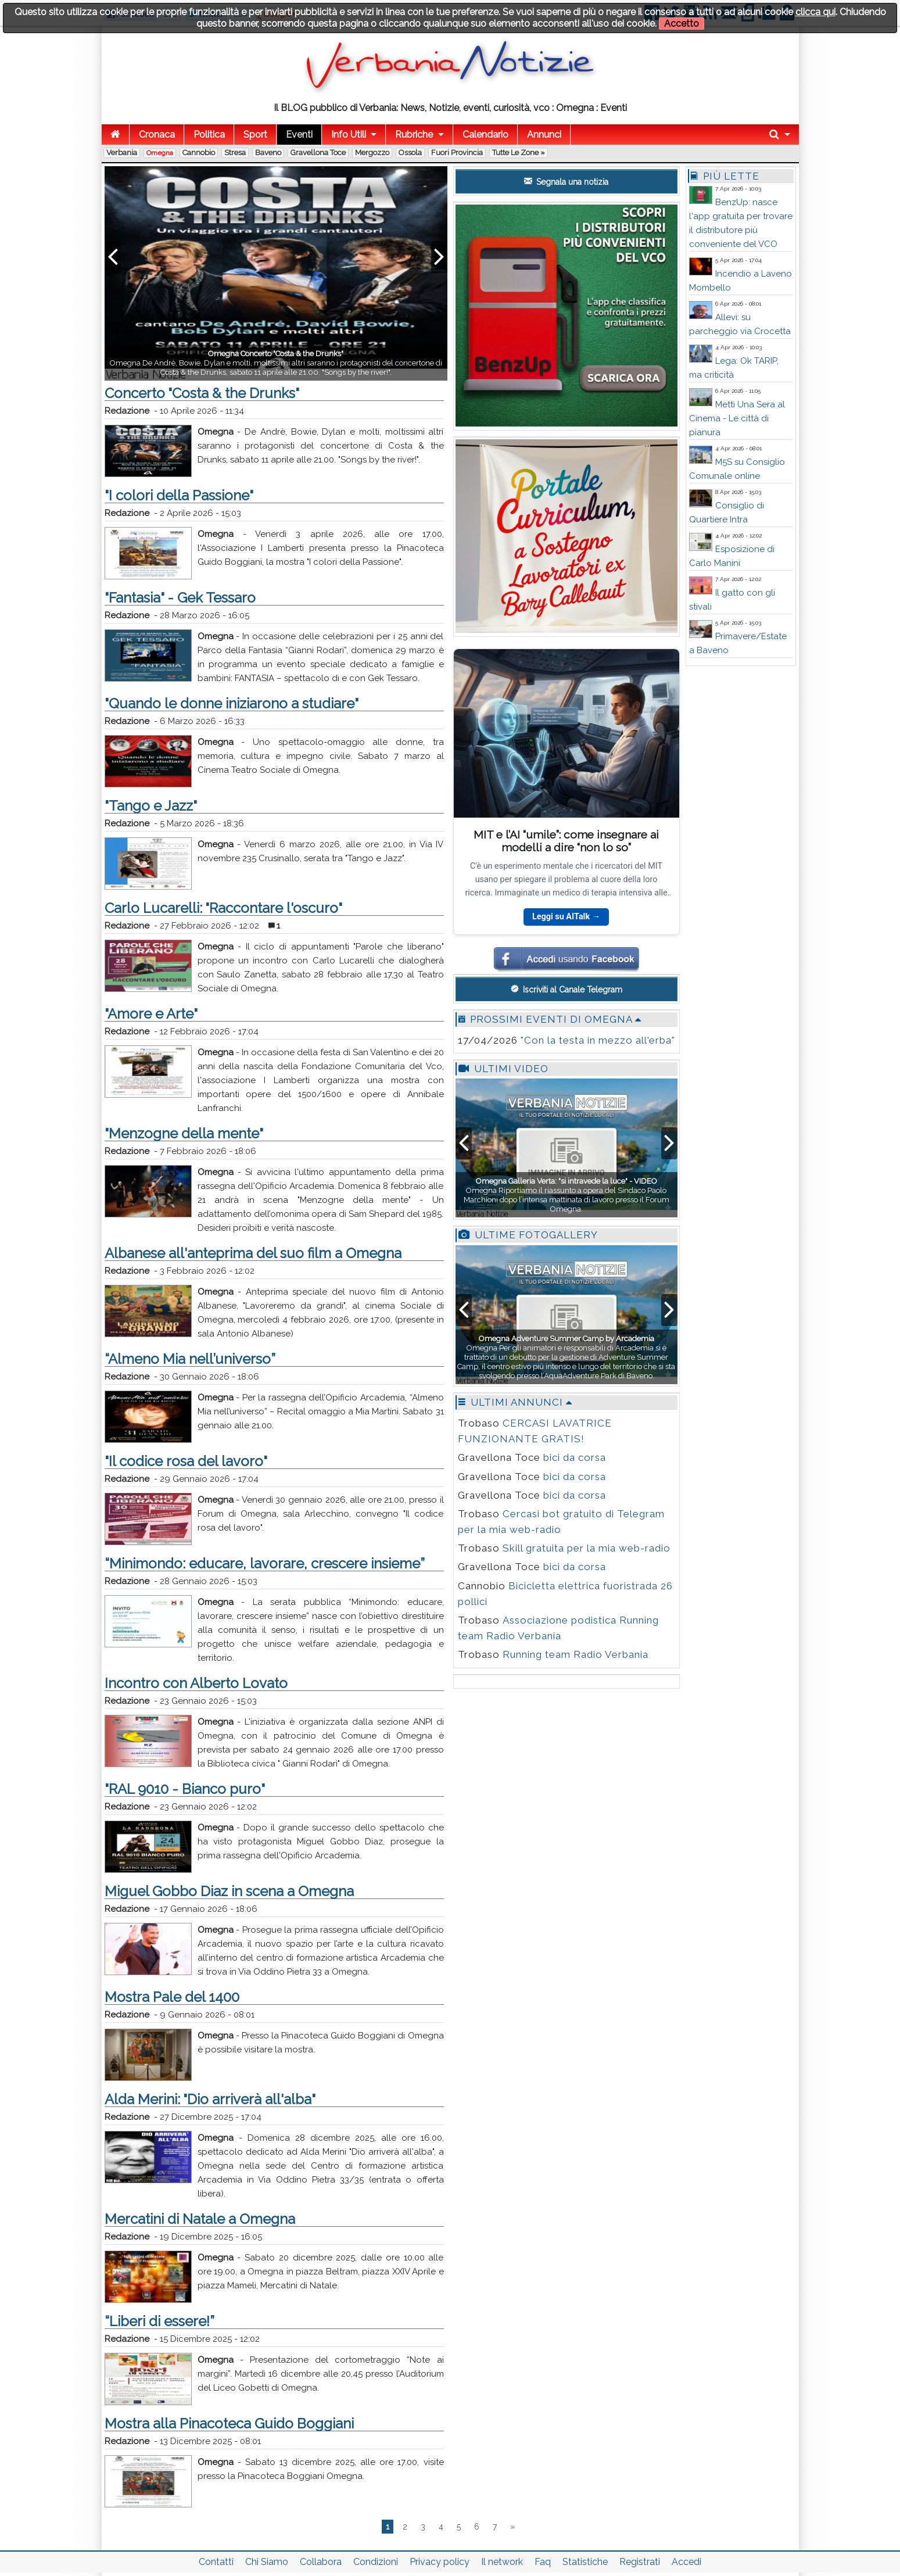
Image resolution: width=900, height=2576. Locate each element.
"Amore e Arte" (151, 1013)
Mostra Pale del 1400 (172, 1997)
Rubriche (414, 134)
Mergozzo (372, 152)
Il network (502, 2561)
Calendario (485, 134)
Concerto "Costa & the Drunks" (202, 393)
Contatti (216, 2561)
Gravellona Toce (318, 152)
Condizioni (375, 2561)
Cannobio (198, 152)
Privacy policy (439, 2561)
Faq (543, 2561)
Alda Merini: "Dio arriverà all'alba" (210, 2099)
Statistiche (585, 2561)
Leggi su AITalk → (566, 917)
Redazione (127, 411)
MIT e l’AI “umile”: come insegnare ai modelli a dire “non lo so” (566, 840)
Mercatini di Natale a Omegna (200, 2218)
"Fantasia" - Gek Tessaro (180, 597)
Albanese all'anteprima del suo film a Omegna (253, 1253)
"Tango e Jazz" (151, 805)
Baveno (268, 152)
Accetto (681, 23)
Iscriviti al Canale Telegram (566, 989)
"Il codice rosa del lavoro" (186, 1461)
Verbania (121, 152)
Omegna (159, 153)
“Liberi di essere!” (159, 2321)
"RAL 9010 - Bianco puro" (185, 1788)
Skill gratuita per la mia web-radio (586, 1548)
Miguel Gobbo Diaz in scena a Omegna (229, 1891)
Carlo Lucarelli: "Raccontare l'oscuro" (223, 908)
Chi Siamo (266, 2561)
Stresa (235, 152)
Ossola (410, 152)
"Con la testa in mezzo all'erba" (598, 1040)
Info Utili (348, 134)
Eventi (299, 134)
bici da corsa (574, 1457)
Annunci (544, 134)
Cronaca (157, 134)
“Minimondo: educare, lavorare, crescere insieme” (265, 1563)
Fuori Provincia (457, 152)
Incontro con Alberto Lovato (196, 1683)
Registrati (639, 2561)
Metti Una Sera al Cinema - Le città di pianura (737, 418)
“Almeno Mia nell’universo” (190, 1358)
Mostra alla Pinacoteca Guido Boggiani (229, 2423)
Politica (209, 134)
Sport (255, 134)
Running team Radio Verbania (575, 1654)
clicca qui (815, 11)
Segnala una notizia (566, 181)
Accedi (686, 2561)
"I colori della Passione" (179, 495)
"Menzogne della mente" (184, 1133)
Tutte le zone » (518, 152)
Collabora (321, 2561)
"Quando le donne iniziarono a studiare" (231, 703)
